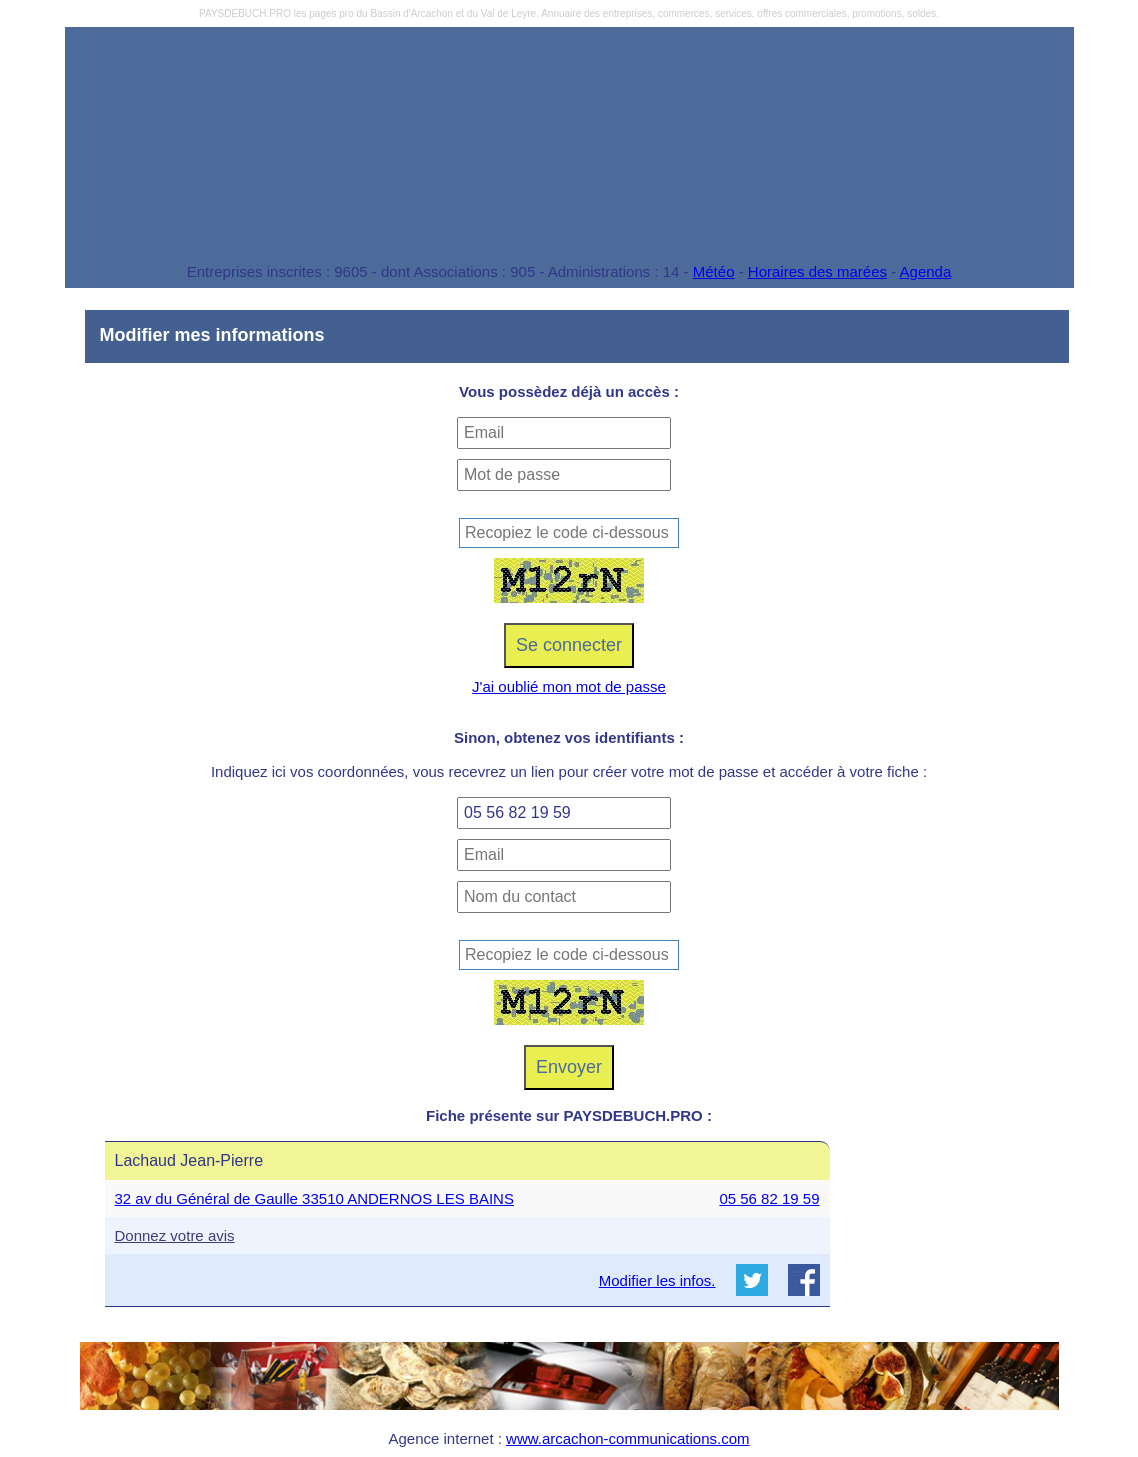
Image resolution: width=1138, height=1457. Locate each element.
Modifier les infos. (657, 1280)
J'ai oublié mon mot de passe (569, 686)
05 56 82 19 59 (769, 1198)
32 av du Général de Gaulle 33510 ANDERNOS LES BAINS (314, 1198)
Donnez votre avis (175, 1235)
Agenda (926, 271)
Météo (714, 271)
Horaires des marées (817, 271)
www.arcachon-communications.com (627, 1438)
